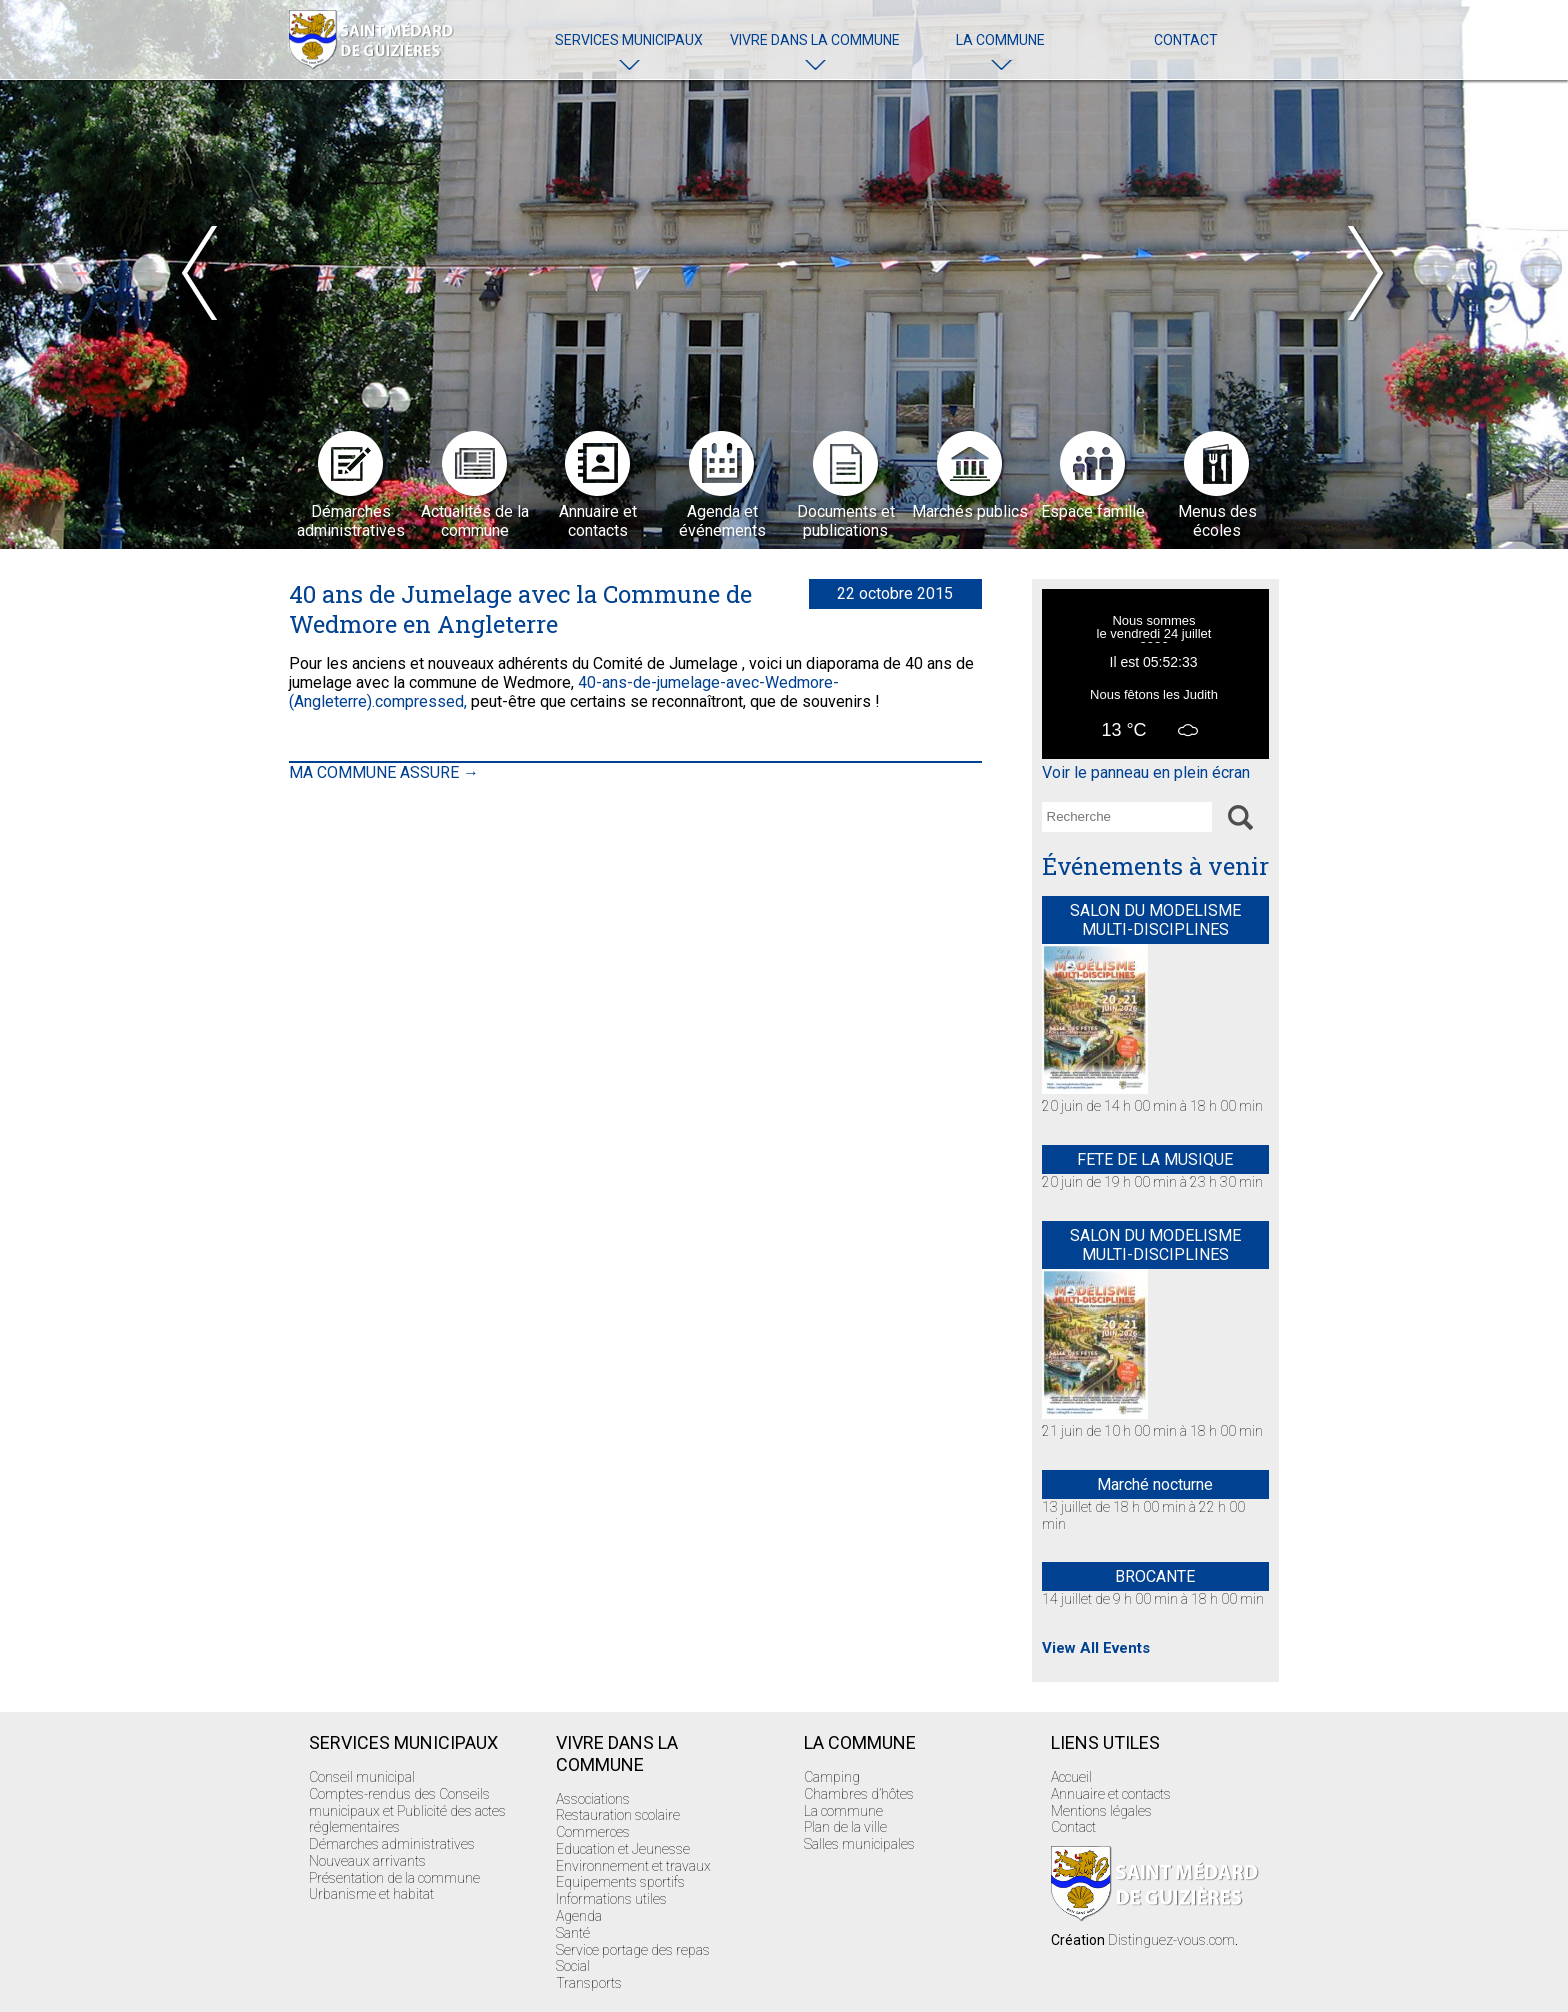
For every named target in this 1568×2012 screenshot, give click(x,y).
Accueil (1071, 1777)
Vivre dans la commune (815, 40)
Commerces (593, 1832)
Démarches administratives (392, 1844)
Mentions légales (1101, 1811)
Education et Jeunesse (623, 1849)
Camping (832, 1777)
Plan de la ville (845, 1827)
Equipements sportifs (620, 1882)
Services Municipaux (629, 40)
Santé (573, 1933)
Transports (589, 1983)
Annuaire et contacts (1111, 1794)
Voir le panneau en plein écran (1146, 772)
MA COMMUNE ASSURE (384, 772)
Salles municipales (859, 1844)
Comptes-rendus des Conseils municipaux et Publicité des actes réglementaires (407, 1811)
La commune (1000, 40)
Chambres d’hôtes (859, 1794)
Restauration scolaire (618, 1815)
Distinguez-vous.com (1171, 1940)
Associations (593, 1799)
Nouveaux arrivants (367, 1861)
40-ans (602, 682)
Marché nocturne (1155, 1484)
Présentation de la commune (394, 1878)
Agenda (579, 1916)
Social (573, 1966)
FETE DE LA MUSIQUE (1155, 1159)
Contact (1186, 40)
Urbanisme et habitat (371, 1894)
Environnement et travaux (633, 1866)
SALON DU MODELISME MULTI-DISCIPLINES (1155, 920)
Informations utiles (611, 1899)
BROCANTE (1155, 1576)
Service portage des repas (633, 1950)
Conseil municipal (362, 1777)
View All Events (1096, 1648)
